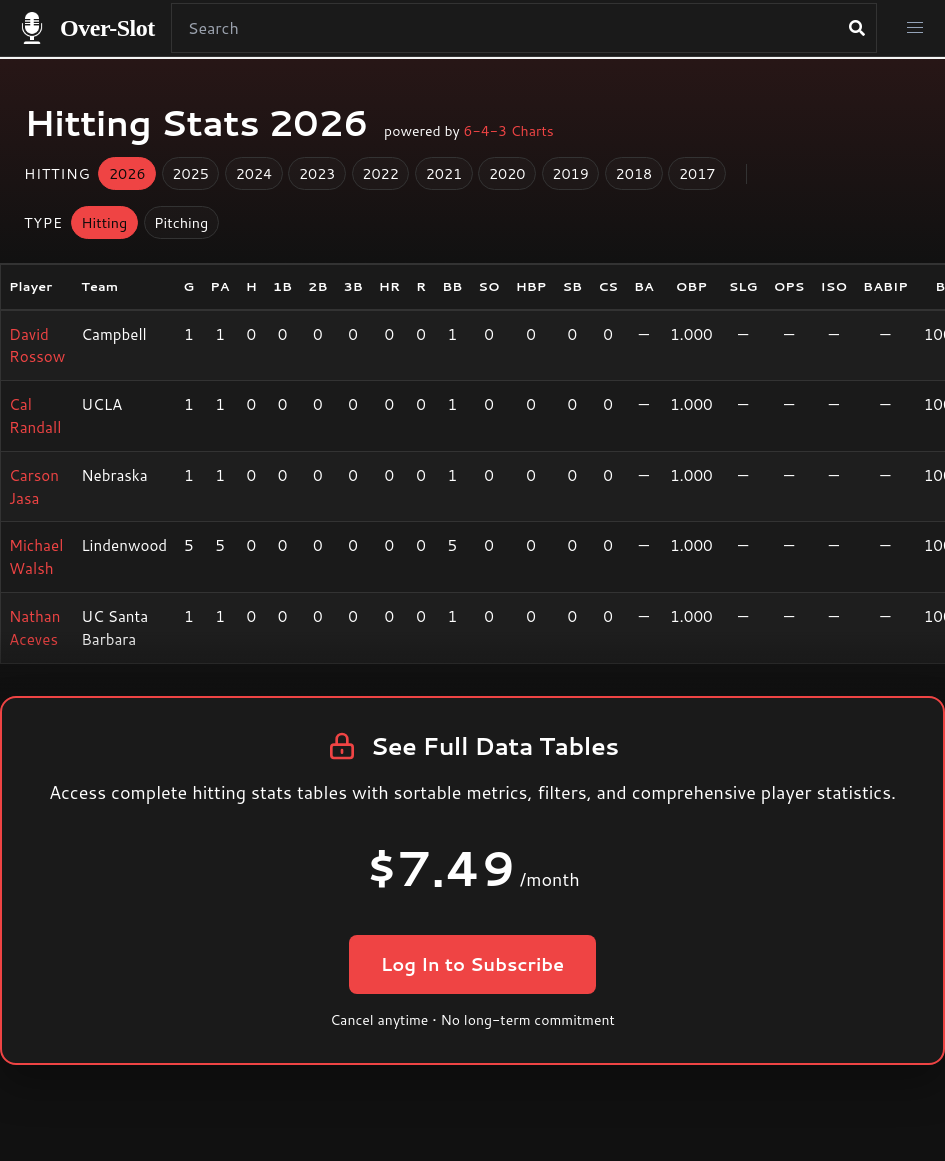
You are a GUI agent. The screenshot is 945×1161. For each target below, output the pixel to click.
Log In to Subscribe (472, 964)
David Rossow (37, 345)
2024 (254, 173)
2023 (317, 173)
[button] (915, 28)
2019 (570, 173)
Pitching (181, 222)
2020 (507, 173)
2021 (444, 173)
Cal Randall (35, 415)
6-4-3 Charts (509, 131)
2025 (190, 173)
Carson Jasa (34, 486)
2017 (697, 173)
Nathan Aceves (34, 627)
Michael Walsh (36, 556)
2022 (380, 173)
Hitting (104, 222)
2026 (127, 173)
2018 (634, 173)
